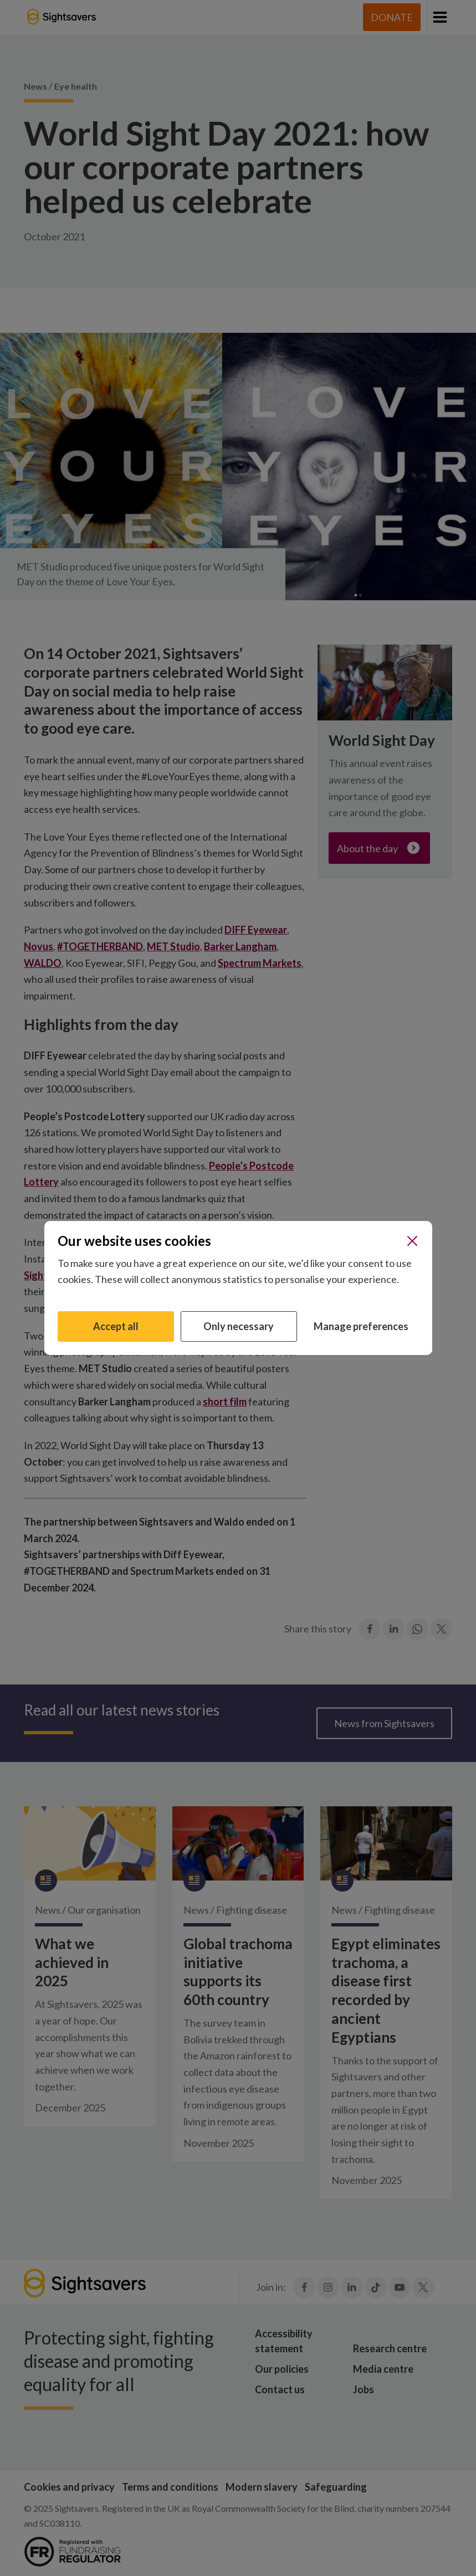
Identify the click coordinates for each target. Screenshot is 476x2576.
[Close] (412, 1241)
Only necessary (238, 1326)
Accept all (116, 1326)
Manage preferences (361, 1326)
